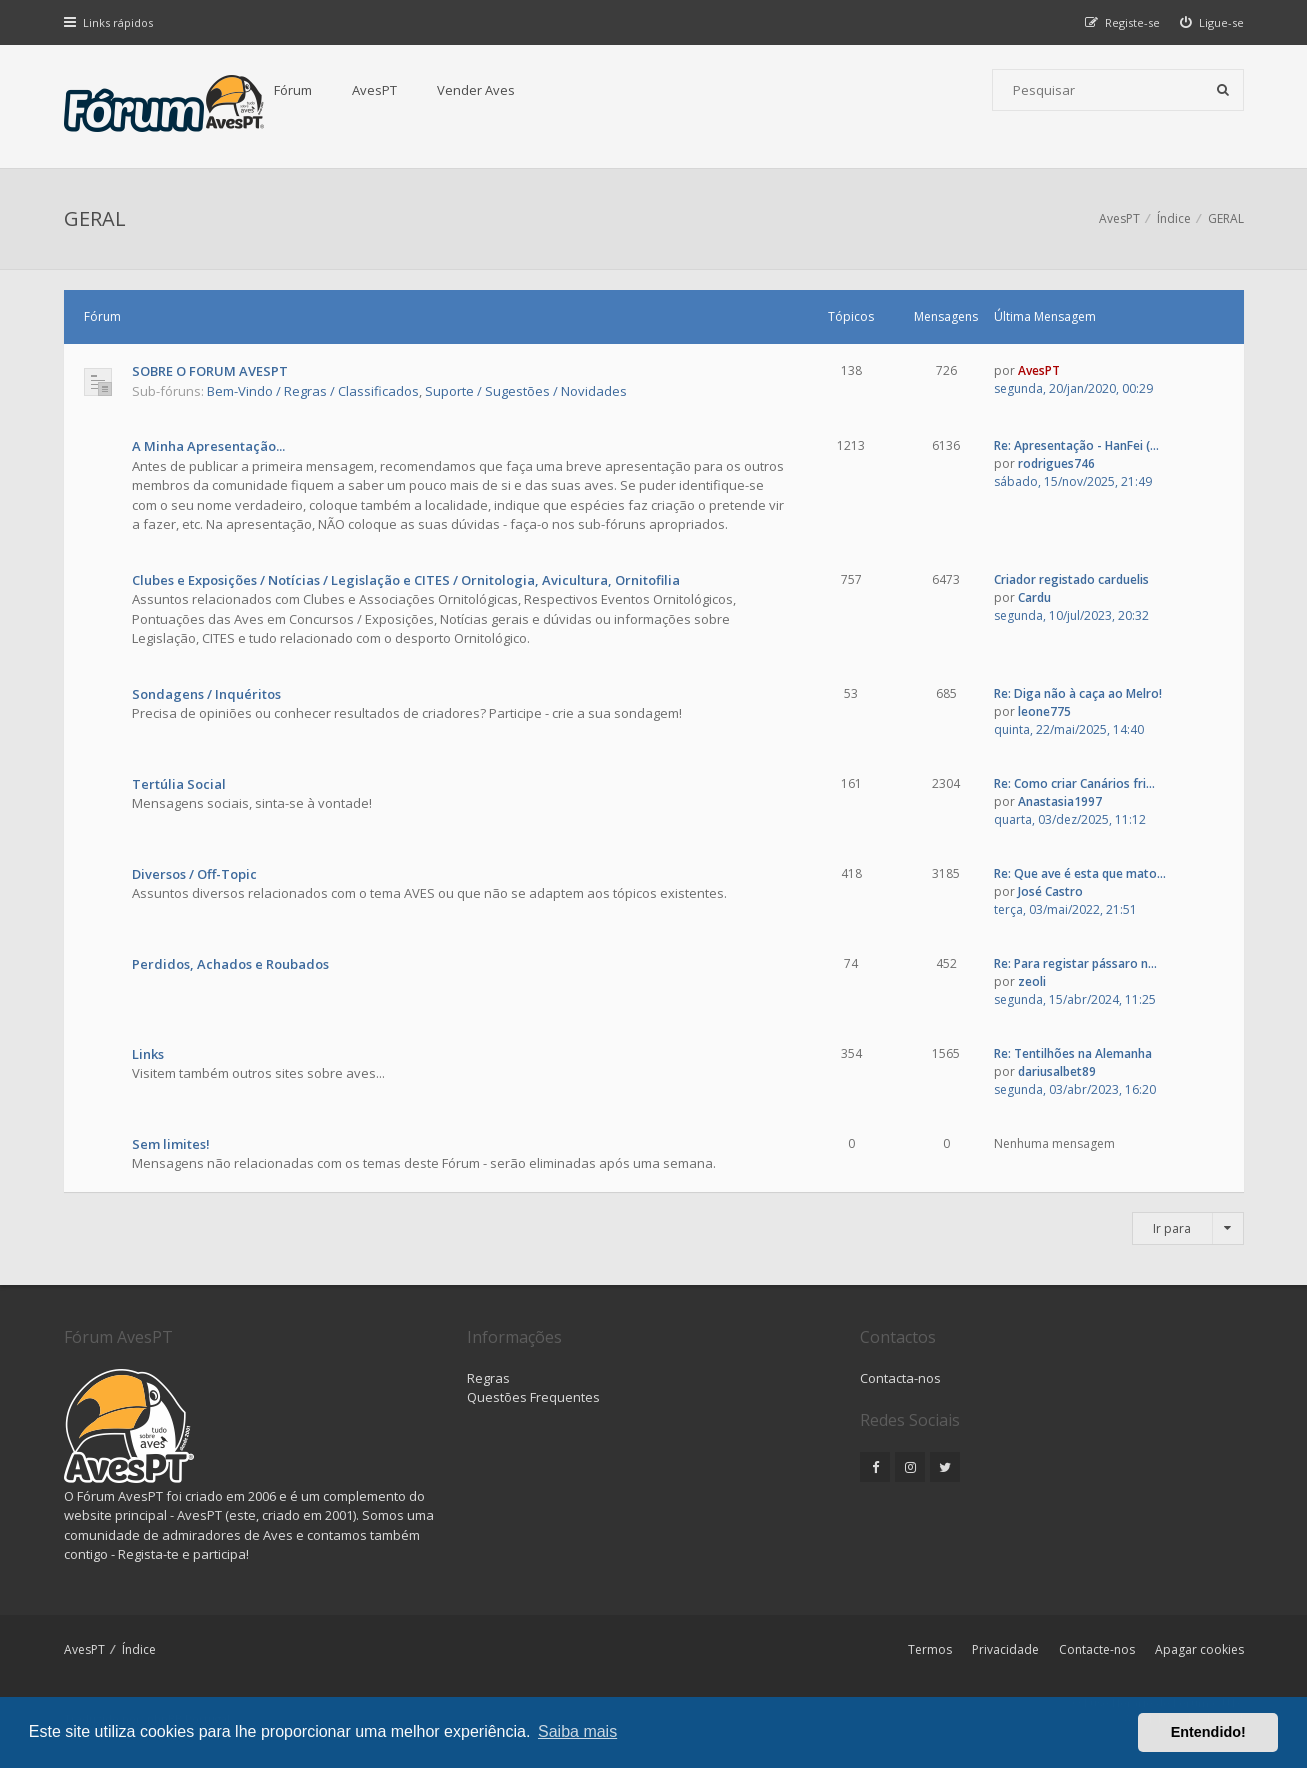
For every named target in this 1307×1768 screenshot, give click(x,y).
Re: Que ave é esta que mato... (1080, 873)
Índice (139, 1649)
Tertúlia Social (179, 784)
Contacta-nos (900, 1378)
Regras (488, 1378)
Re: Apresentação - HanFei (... (1076, 445)
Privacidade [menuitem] (1005, 1649)
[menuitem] (1212, 22)
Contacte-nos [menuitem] (1097, 1649)
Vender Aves (476, 90)
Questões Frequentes (533, 1397)
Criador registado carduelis (1071, 579)
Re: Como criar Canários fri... (1074, 783)
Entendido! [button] (1208, 1732)
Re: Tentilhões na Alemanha (1073, 1053)
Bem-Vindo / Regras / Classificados (313, 391)
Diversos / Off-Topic (194, 874)
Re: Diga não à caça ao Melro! (1078, 693)
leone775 (1044, 711)
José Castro (1050, 891)
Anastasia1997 (1060, 801)
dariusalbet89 (1057, 1071)
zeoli (1032, 981)
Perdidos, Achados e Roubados (230, 964)
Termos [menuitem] (930, 1649)
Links (148, 1054)
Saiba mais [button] (577, 1731)
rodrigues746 (1056, 463)
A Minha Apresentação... (208, 446)
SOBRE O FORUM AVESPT (210, 371)
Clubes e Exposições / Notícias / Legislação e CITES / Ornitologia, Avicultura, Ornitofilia (406, 580)
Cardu (1034, 597)
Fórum (293, 90)
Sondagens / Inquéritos (206, 694)
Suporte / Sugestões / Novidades (526, 391)
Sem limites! (171, 1144)
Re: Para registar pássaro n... (1075, 963)
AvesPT (374, 90)
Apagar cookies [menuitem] (1199, 1649)
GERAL (95, 218)
